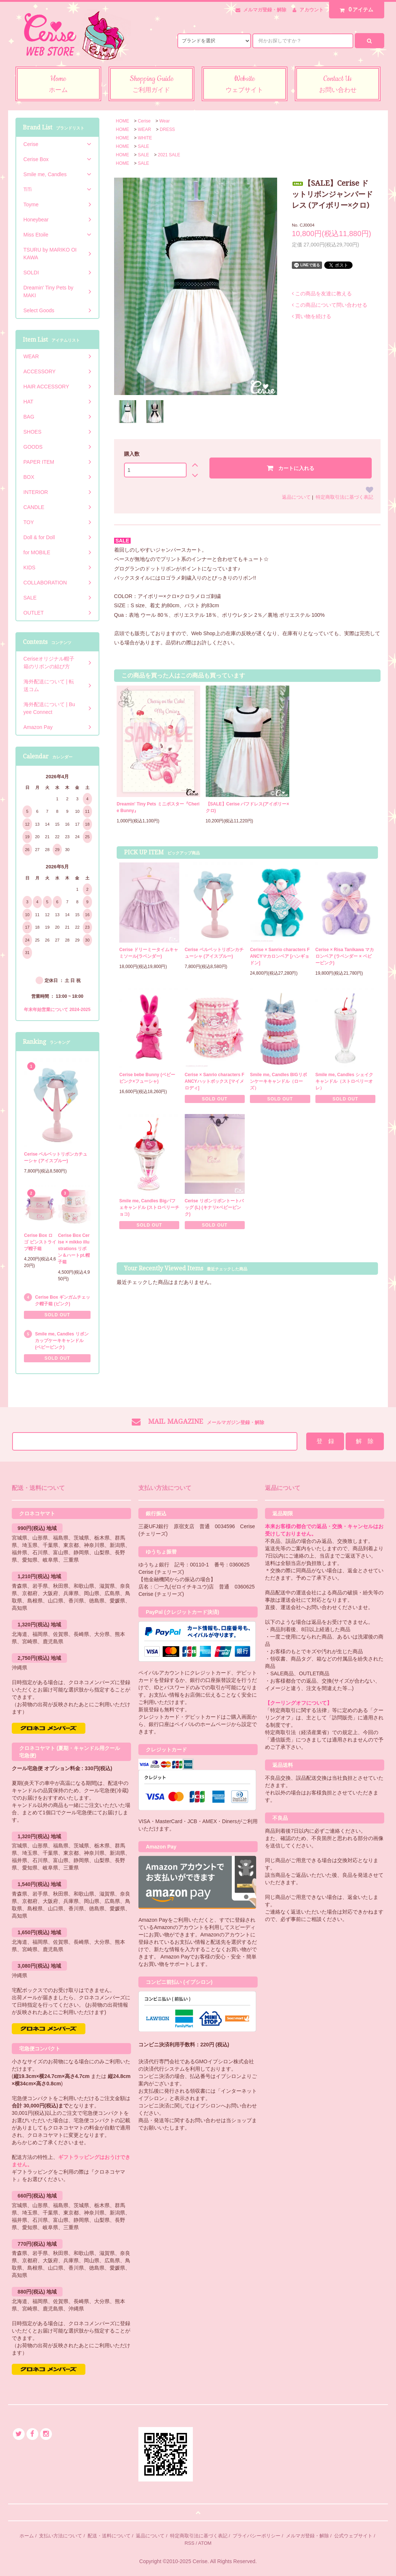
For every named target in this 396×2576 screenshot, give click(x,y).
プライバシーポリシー (256, 2535)
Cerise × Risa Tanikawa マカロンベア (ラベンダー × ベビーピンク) (344, 956)
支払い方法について (60, 2535)
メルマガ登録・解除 (264, 10)
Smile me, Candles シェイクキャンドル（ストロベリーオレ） (344, 1081)
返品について (296, 497)
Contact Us (338, 84)
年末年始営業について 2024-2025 (57, 1009)
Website (245, 84)
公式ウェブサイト (353, 2535)
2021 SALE (169, 154)
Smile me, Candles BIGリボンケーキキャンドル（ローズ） (278, 1081)
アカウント (311, 10)
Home (58, 84)
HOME (122, 121)
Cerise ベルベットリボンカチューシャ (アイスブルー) (214, 953)
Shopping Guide (151, 84)
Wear (164, 121)
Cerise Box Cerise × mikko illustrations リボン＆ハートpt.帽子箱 (74, 1248)
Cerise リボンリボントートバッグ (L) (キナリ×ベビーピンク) (214, 1207)
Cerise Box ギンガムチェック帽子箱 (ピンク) (62, 1300)
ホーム (27, 2535)
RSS (189, 2543)
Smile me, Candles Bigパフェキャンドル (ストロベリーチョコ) (149, 1207)
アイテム (354, 9)
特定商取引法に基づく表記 (344, 497)
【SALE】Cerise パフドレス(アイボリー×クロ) (247, 807)
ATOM (204, 2543)
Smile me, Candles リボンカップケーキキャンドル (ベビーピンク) (61, 1340)
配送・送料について (109, 2535)
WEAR (144, 129)
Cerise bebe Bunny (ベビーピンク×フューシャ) (147, 1078)
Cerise (144, 121)
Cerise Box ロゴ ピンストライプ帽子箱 (40, 1242)
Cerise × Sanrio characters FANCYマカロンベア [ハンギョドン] (280, 956)
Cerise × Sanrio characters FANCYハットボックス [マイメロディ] (214, 1081)
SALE (143, 146)
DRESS (167, 129)
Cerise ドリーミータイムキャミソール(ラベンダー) (148, 953)
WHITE (145, 137)
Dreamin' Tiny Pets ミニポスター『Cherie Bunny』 (158, 807)
